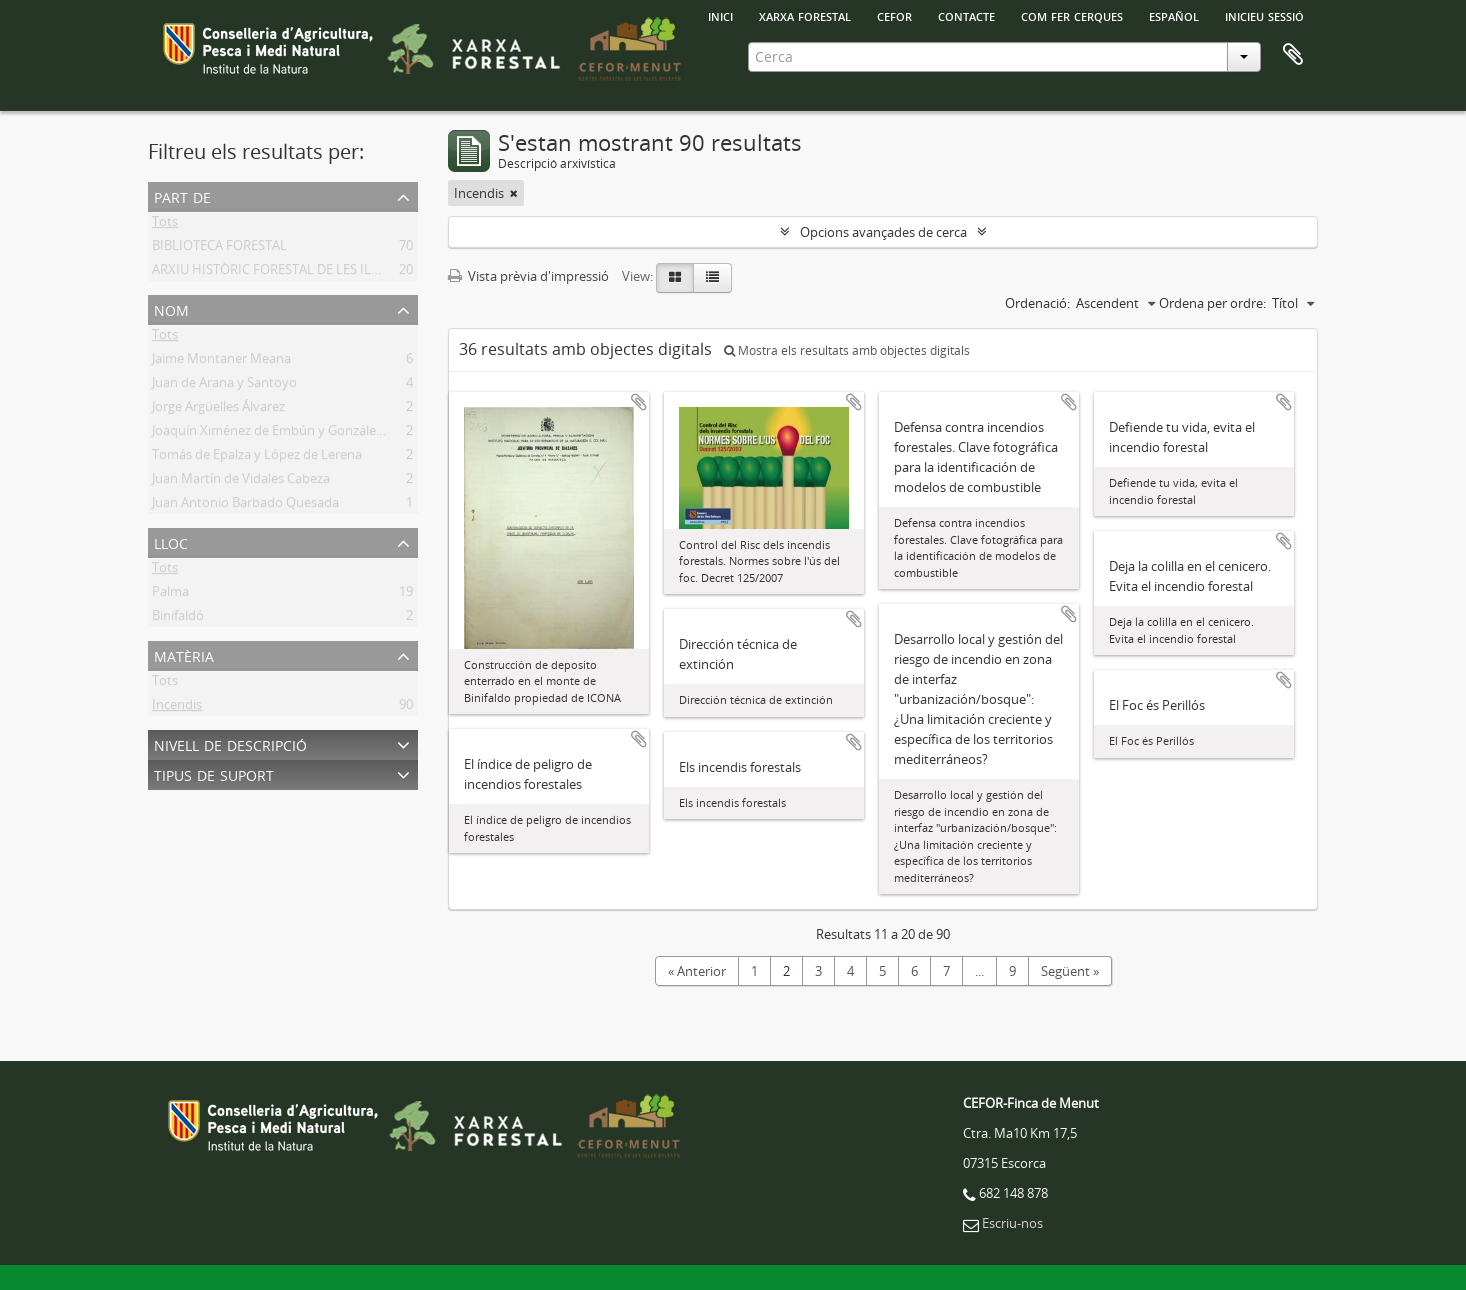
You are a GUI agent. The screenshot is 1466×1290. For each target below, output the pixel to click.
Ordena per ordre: (1212, 303)
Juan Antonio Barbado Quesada (245, 506)
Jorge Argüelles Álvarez (218, 410)
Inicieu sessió (1264, 15)
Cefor (894, 15)
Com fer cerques (1072, 15)
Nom (171, 308)
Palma (170, 595)
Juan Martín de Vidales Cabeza (241, 482)
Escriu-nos (1012, 1223)
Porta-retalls (1293, 55)
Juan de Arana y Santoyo (224, 386)
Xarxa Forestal (805, 15)
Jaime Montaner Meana (221, 362)
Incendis (177, 708)
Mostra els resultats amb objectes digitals (847, 350)
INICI (720, 15)
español (1174, 15)
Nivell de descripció (230, 743)
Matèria (184, 654)
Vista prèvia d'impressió (528, 276)
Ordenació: (1037, 303)
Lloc (171, 541)
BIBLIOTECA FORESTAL (219, 249)
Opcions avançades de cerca (883, 232)
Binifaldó (178, 619)
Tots (165, 225)
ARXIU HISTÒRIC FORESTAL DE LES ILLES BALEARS (300, 273)
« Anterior (697, 971)
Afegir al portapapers (639, 402)
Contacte (966, 15)
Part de (182, 195)
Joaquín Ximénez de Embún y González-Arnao (287, 434)
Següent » (1070, 971)
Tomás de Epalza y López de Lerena (257, 458)
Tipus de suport (214, 773)
